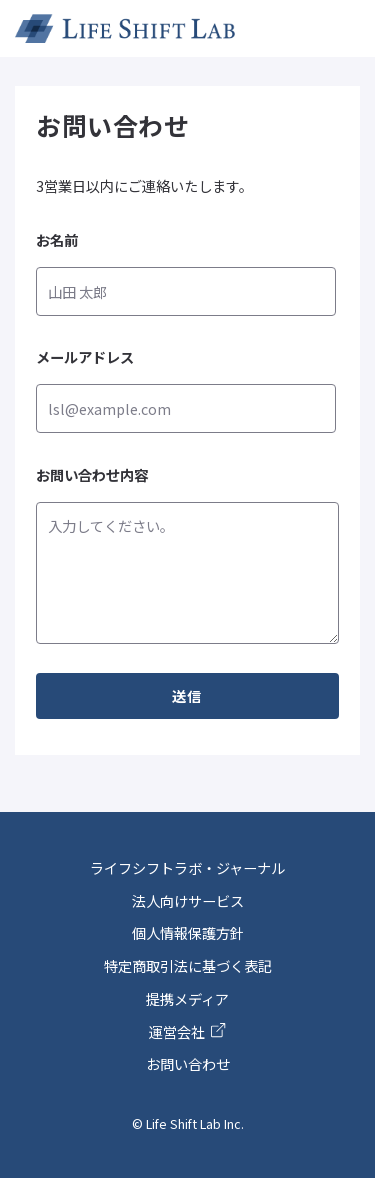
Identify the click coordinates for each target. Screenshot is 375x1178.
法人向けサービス (188, 900)
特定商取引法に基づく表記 (188, 965)
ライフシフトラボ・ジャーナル (187, 867)
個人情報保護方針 (188, 932)
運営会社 (187, 1031)
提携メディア (187, 998)
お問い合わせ (188, 1063)
